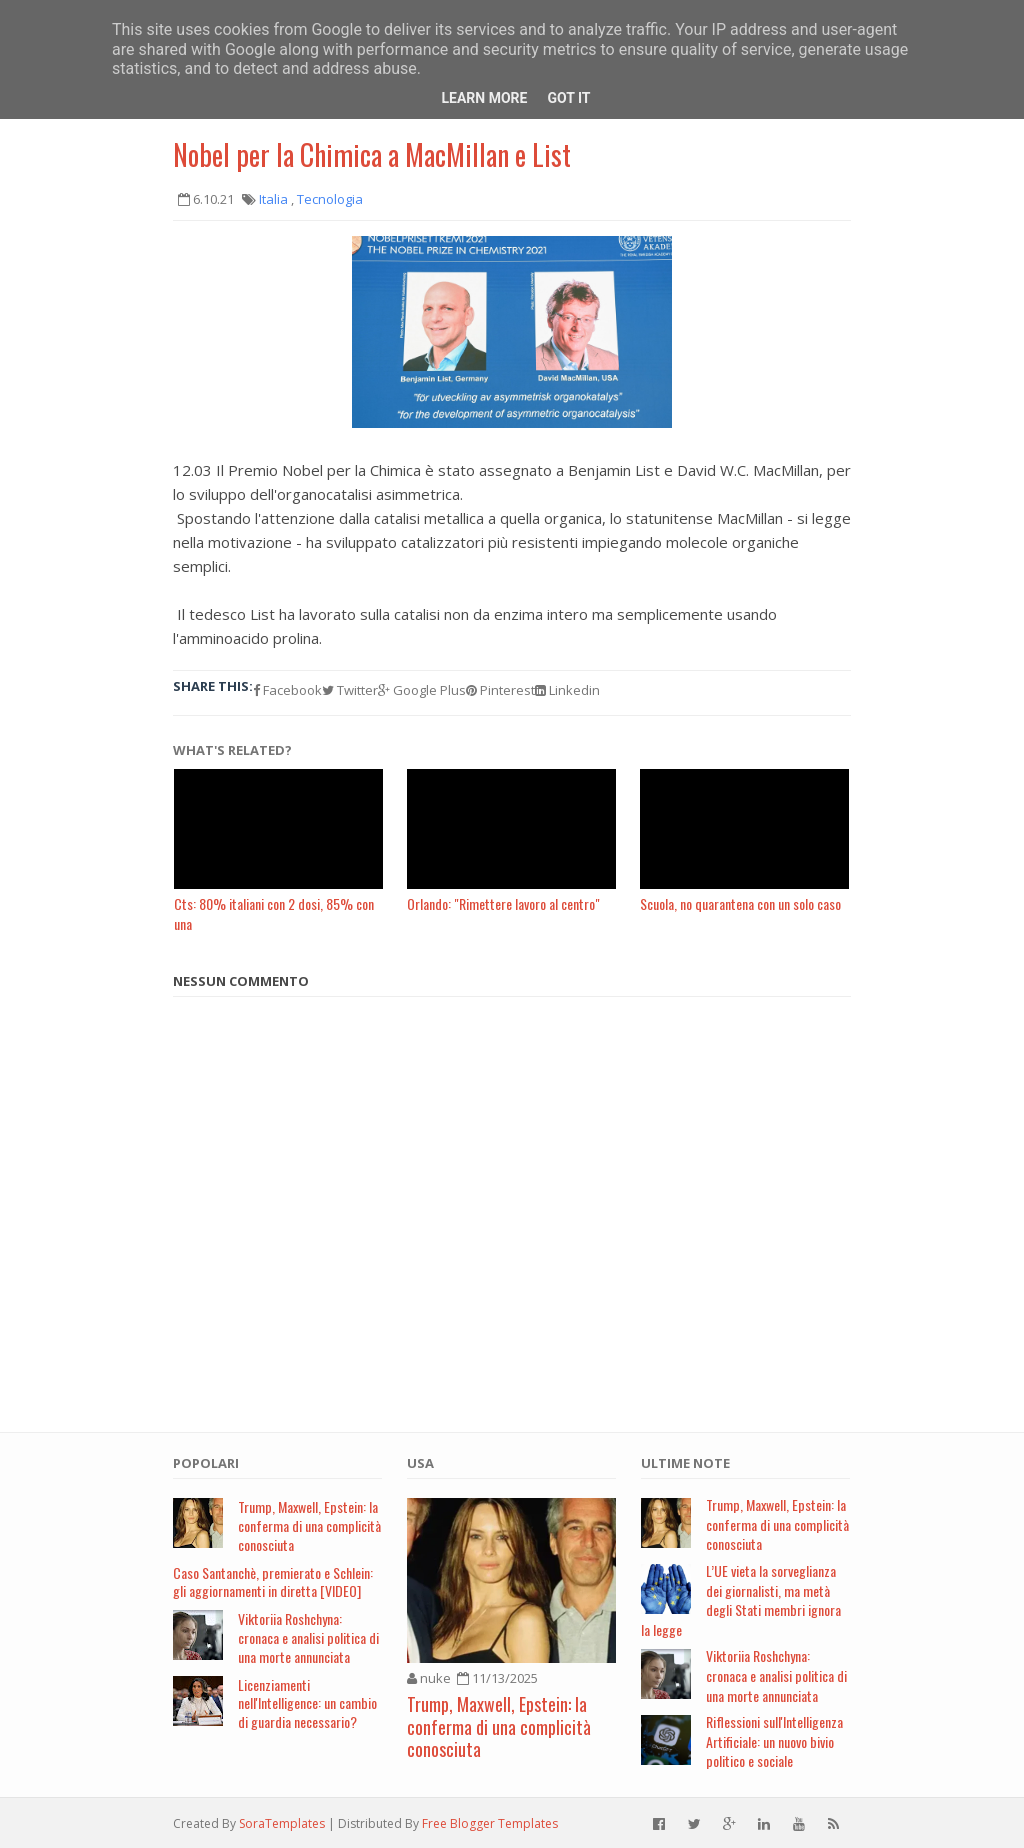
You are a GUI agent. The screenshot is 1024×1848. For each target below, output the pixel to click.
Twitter (350, 690)
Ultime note (685, 1463)
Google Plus (422, 690)
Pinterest (500, 690)
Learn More (484, 98)
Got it (568, 98)
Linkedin (567, 690)
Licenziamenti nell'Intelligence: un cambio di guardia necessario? (307, 1703)
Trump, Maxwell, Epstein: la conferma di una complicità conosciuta (309, 1525)
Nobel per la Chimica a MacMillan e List (372, 154)
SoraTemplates (282, 1823)
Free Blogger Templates (490, 1823)
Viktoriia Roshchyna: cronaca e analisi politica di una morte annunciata (308, 1637)
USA (420, 1463)
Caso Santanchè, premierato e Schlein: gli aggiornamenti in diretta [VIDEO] (273, 1582)
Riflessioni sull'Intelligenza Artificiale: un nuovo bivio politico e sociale (774, 1741)
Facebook (287, 690)
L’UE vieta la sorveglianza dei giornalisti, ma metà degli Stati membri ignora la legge (741, 1600)
